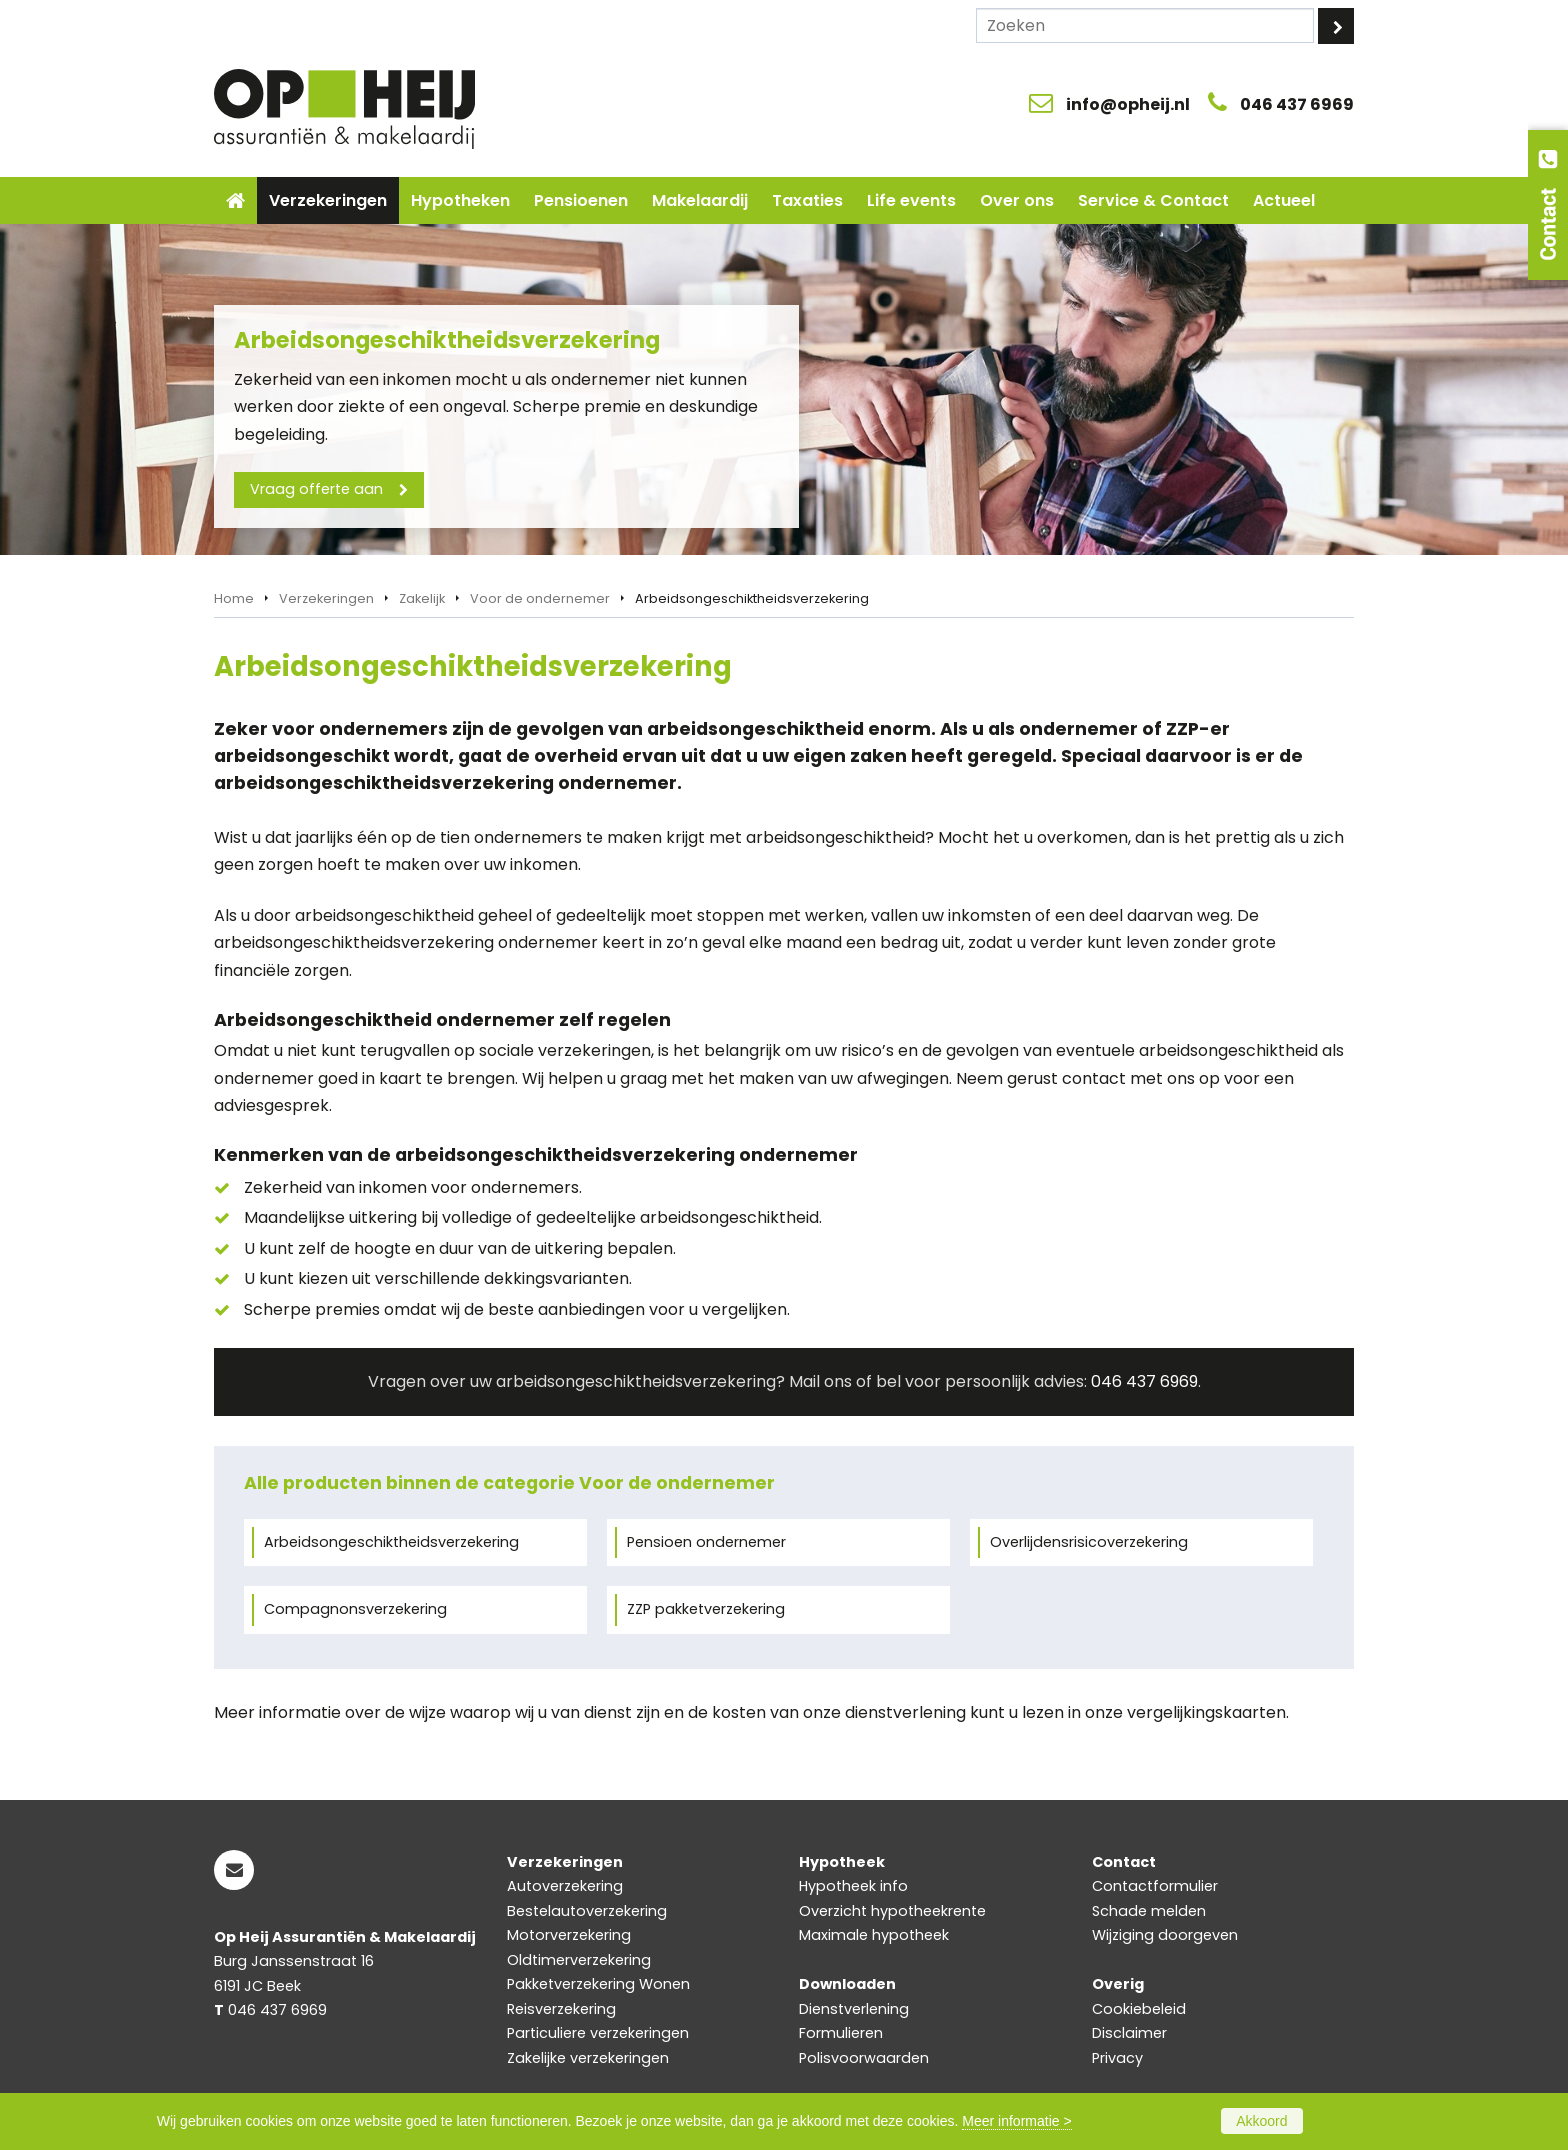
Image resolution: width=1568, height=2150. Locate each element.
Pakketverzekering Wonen (598, 1984)
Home (234, 598)
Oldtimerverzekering (579, 1960)
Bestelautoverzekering (587, 1911)
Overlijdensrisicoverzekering (1089, 1542)
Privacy (1117, 2058)
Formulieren (841, 2033)
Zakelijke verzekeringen (588, 2058)
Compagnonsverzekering (355, 1609)
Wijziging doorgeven (1165, 1935)
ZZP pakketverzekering (706, 1609)
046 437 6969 (1297, 104)
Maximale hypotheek (874, 1935)
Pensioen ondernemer (706, 1542)
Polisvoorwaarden (864, 2058)
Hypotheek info (853, 1886)
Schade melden (1149, 1911)
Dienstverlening (854, 2009)
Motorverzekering (569, 1935)
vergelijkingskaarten (1206, 1712)
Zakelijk (422, 598)
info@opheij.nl (1128, 104)
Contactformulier (1155, 1886)
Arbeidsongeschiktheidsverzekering (391, 1542)
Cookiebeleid (1139, 2009)
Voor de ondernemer (540, 598)
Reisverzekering (561, 2009)
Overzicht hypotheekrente (892, 1911)
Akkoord (1261, 2121)
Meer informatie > (1016, 2121)
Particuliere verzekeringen (598, 2033)
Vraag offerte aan (316, 489)
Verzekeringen (326, 598)
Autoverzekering (565, 1886)
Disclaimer (1129, 2033)
